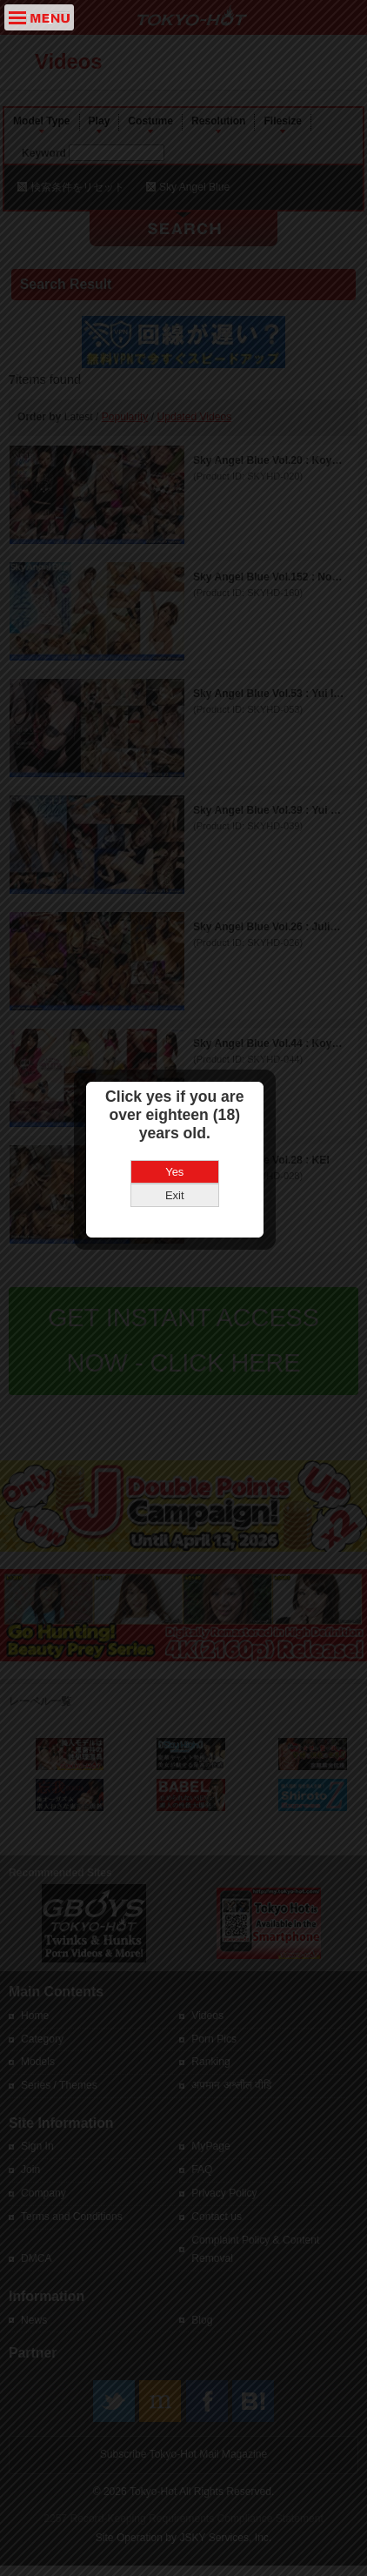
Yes (183, 1155)
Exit (183, 1178)
